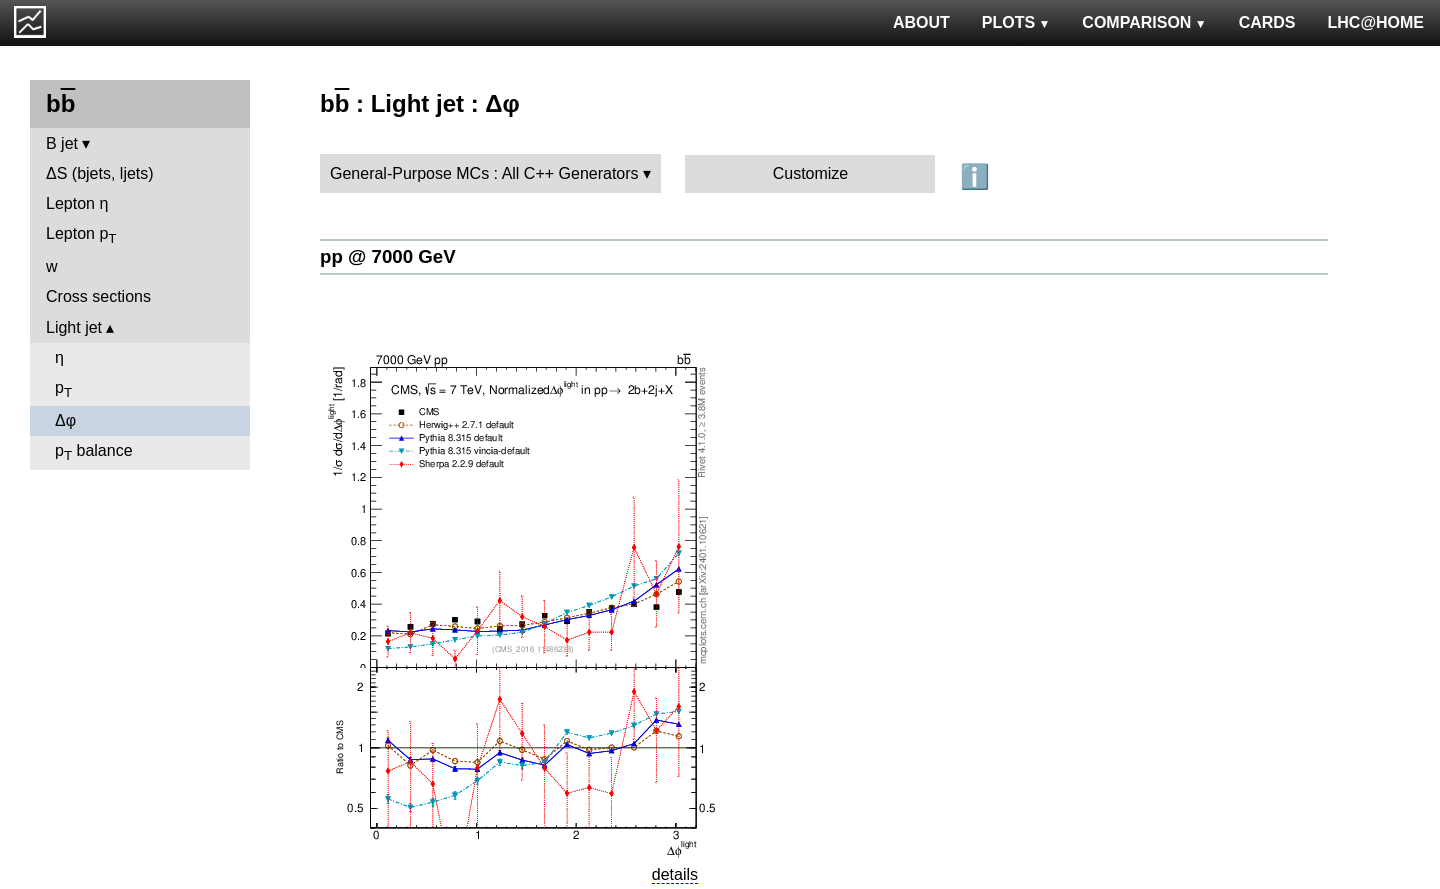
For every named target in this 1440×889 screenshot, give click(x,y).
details (675, 874)
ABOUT (921, 22)
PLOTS (1016, 22)
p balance (94, 452)
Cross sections (98, 296)
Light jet (74, 327)
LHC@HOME (1376, 22)
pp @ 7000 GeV (388, 256)
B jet (62, 143)
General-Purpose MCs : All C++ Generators (484, 173)
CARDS (1267, 22)
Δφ (65, 420)
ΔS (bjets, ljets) (100, 173)
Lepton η (77, 203)
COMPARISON (1144, 22)
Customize (811, 173)
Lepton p (81, 235)
